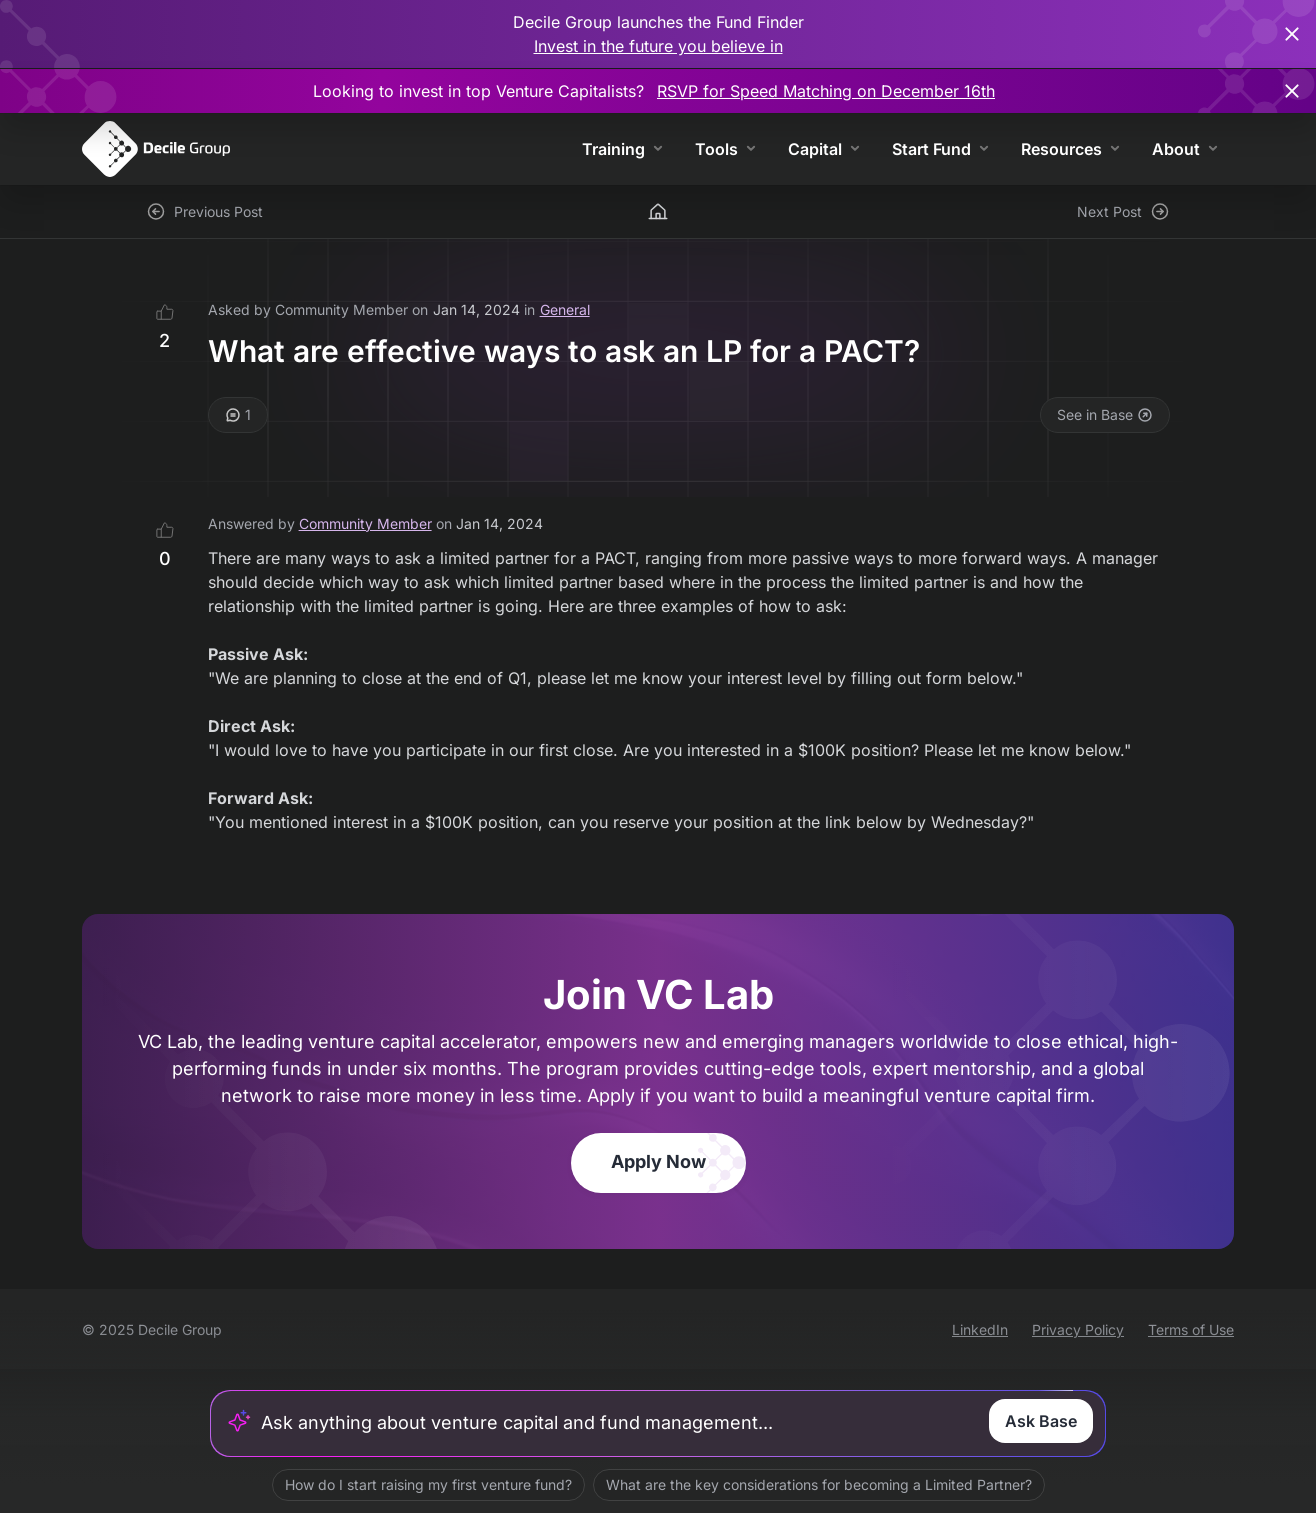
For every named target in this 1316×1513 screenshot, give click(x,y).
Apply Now (658, 1161)
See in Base (1105, 414)
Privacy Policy (1078, 1329)
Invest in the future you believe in (658, 46)
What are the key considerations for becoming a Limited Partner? (819, 1484)
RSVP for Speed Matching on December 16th (826, 91)
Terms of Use (1191, 1329)
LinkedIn (980, 1329)
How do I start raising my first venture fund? (428, 1484)
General (565, 309)
